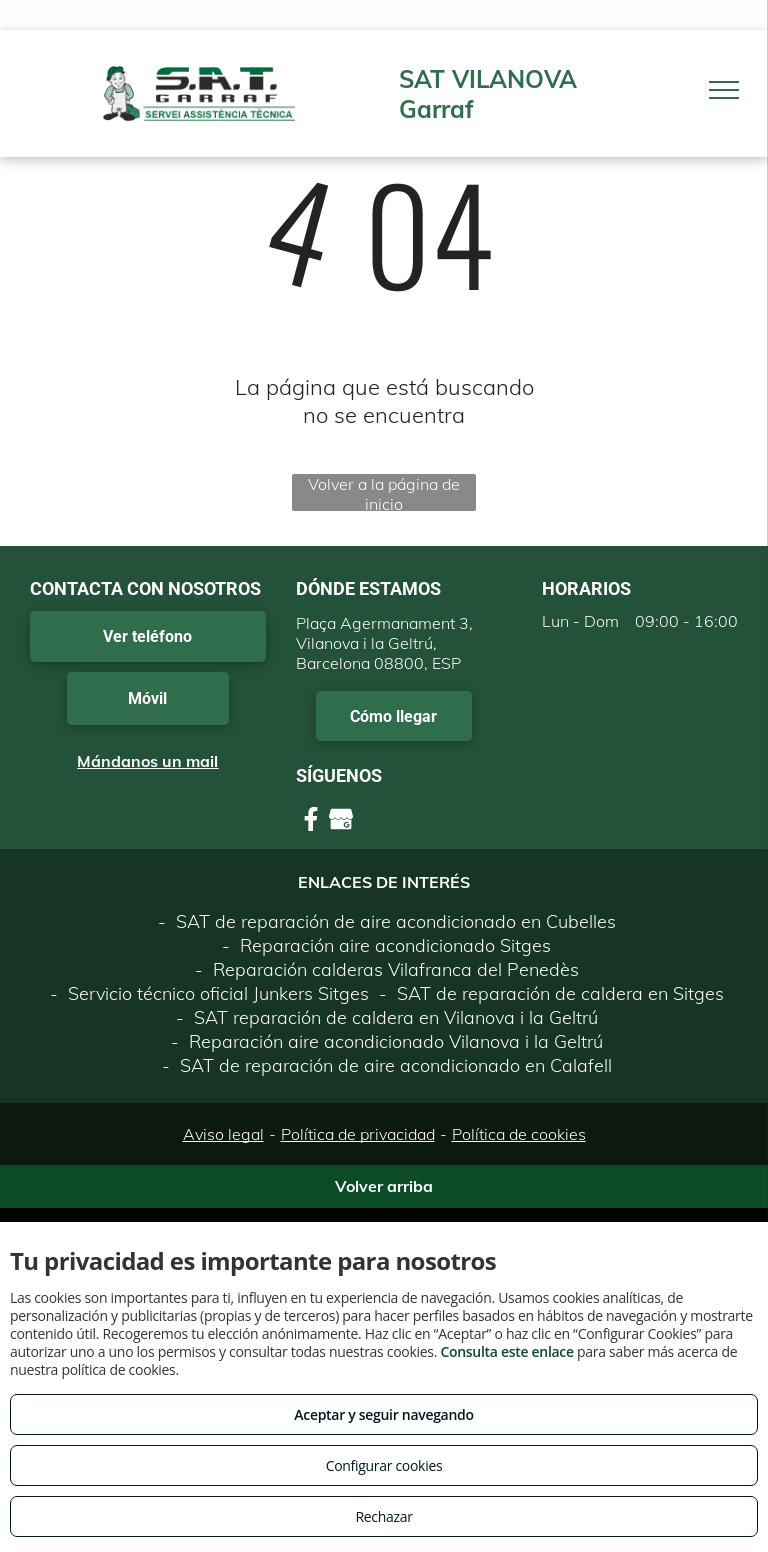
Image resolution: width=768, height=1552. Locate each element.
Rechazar (383, 1516)
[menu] (724, 90)
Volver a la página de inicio (384, 492)
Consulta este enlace (506, 1351)
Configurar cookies (384, 1465)
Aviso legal (223, 1134)
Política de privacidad (358, 1134)
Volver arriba (384, 1186)
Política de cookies (519, 1134)
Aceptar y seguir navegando (383, 1414)
